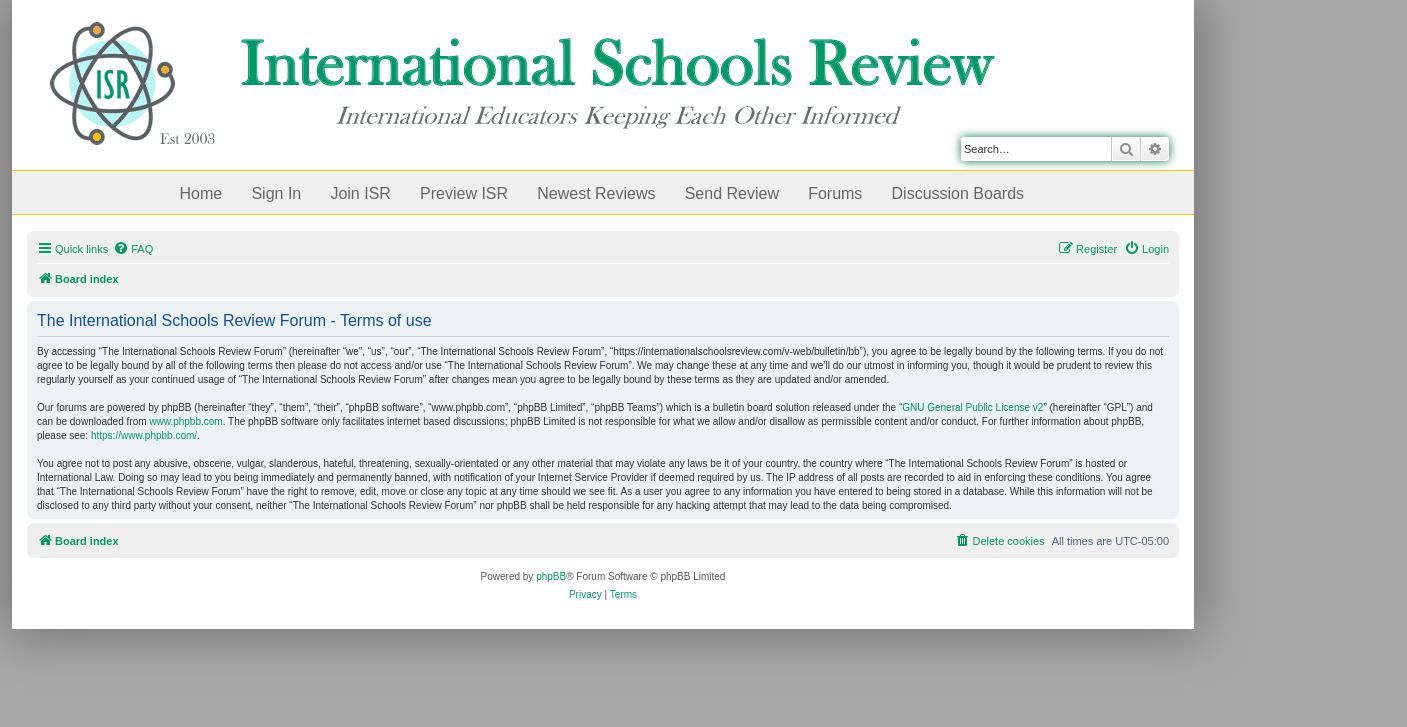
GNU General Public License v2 (972, 407)
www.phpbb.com (185, 421)
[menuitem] (133, 249)
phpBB (551, 576)
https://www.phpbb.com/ (144, 435)
